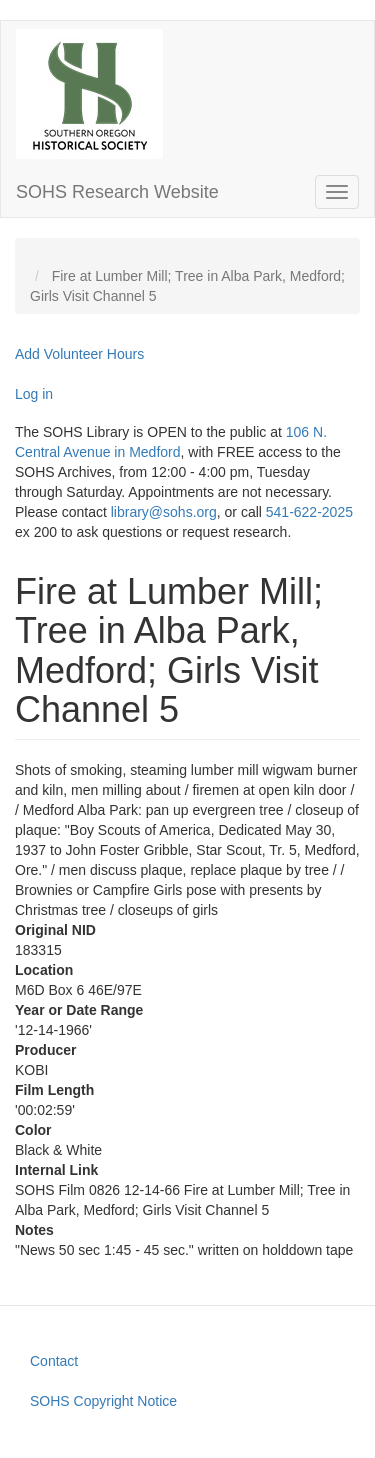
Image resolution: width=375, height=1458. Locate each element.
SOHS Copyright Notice (103, 1401)
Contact (54, 1361)
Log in (34, 394)
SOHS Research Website (117, 192)
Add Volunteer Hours (79, 354)
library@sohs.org (164, 512)
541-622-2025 (309, 512)
